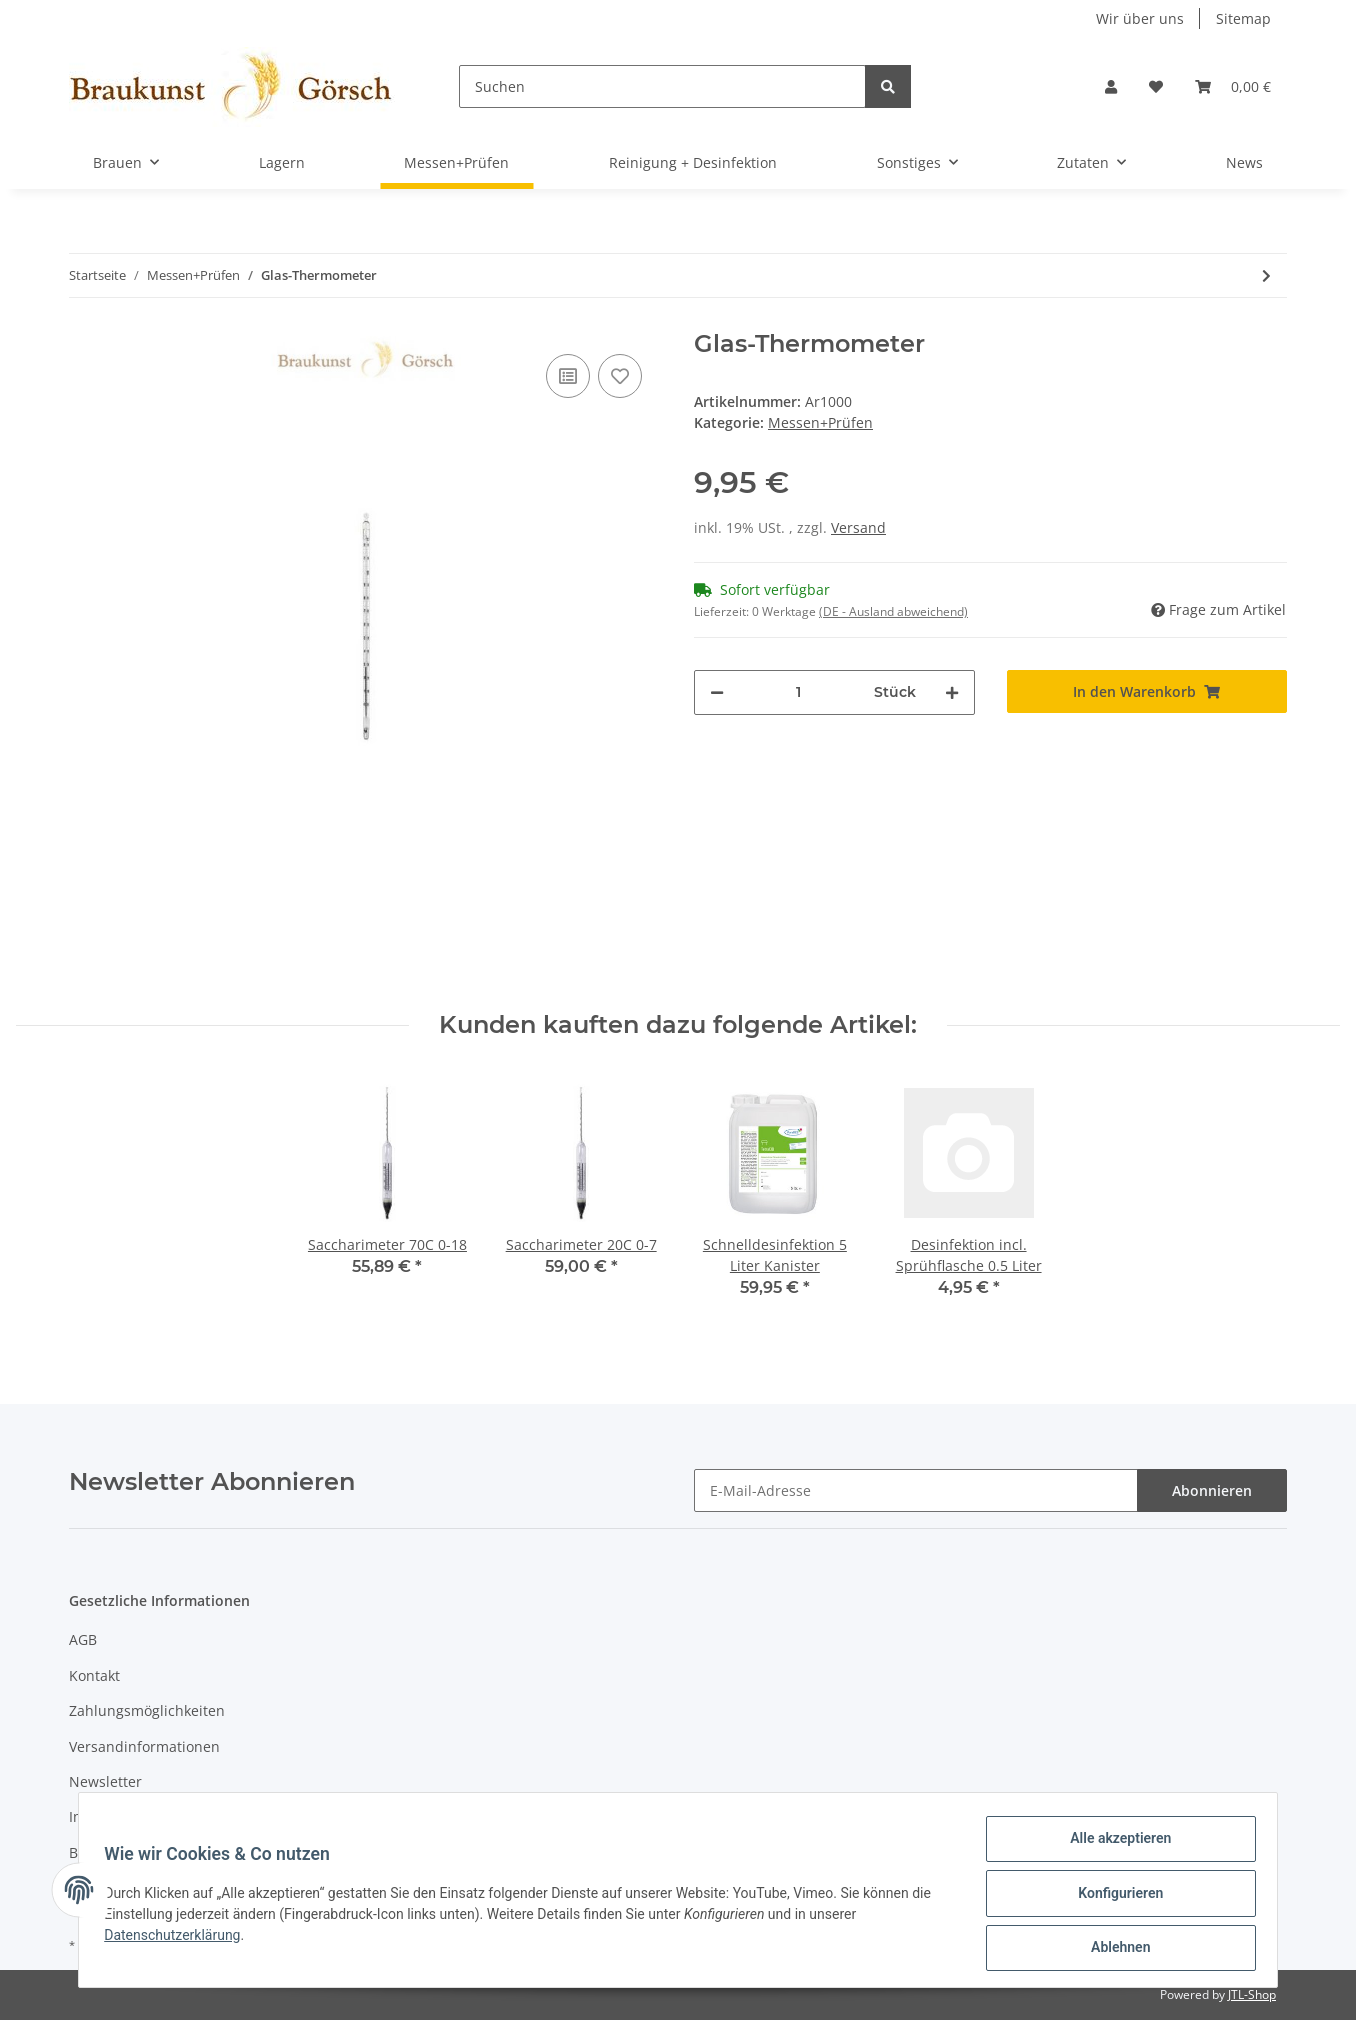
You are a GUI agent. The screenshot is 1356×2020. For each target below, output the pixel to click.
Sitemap (1243, 18)
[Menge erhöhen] (952, 692)
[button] (1111, 86)
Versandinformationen (144, 1746)
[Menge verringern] (717, 692)
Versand (858, 527)
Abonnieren (1212, 1490)
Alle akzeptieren (1113, 1845)
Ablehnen (1113, 1949)
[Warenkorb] (1233, 86)
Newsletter (105, 1781)
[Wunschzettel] (1156, 86)
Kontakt (94, 1675)
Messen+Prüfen (820, 422)
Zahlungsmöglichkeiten (147, 1710)
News (1244, 162)
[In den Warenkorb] (1147, 691)
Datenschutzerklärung (179, 1939)
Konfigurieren (1113, 1897)
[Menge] (799, 692)
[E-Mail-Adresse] (916, 1490)
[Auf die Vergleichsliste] (568, 376)
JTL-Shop (1252, 1994)
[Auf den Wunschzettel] (620, 376)
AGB (83, 1639)
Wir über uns (1140, 18)
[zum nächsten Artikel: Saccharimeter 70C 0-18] (1266, 275)
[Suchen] (662, 86)
